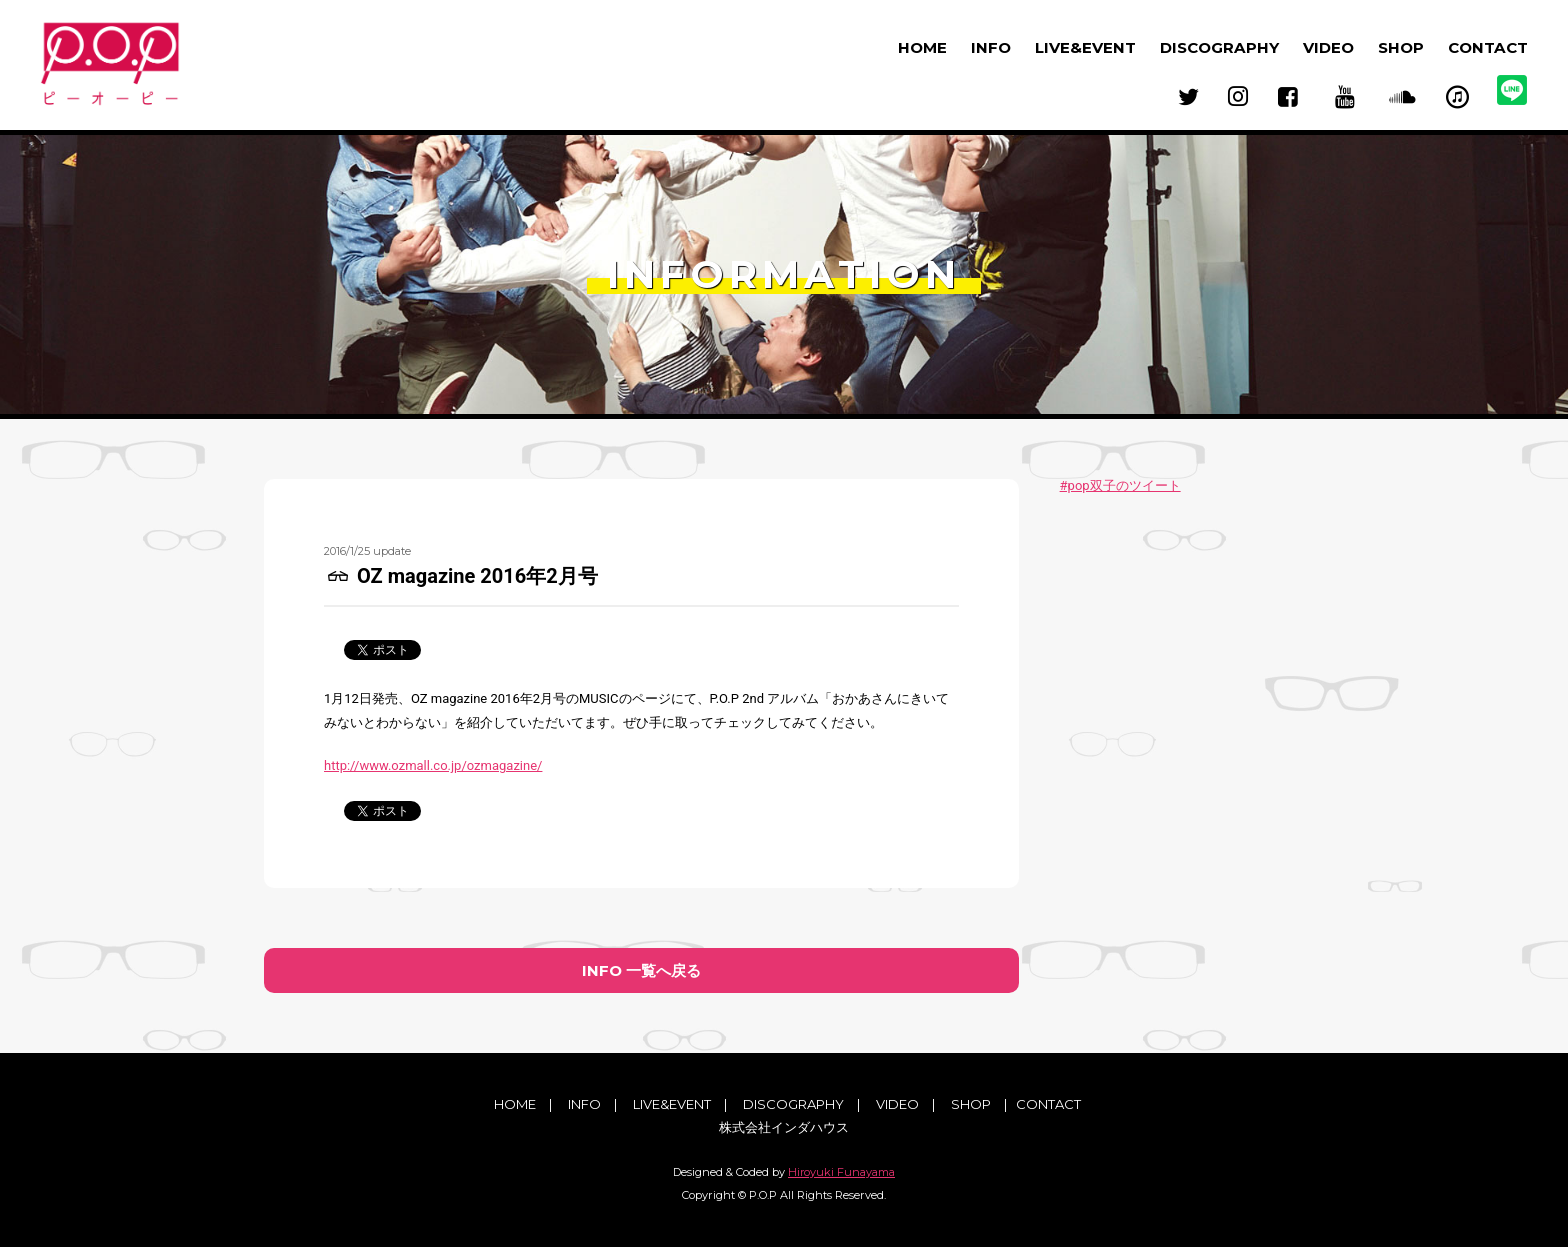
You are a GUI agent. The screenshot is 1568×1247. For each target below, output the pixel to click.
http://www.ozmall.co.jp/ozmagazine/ (433, 765)
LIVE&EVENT (1085, 47)
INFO (991, 47)
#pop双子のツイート (1120, 485)
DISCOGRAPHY (1219, 47)
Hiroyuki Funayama (842, 1172)
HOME (922, 47)
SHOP (1401, 47)
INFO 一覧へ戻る (641, 970)
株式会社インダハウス (784, 1128)
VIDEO (1328, 47)
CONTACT (1488, 47)
